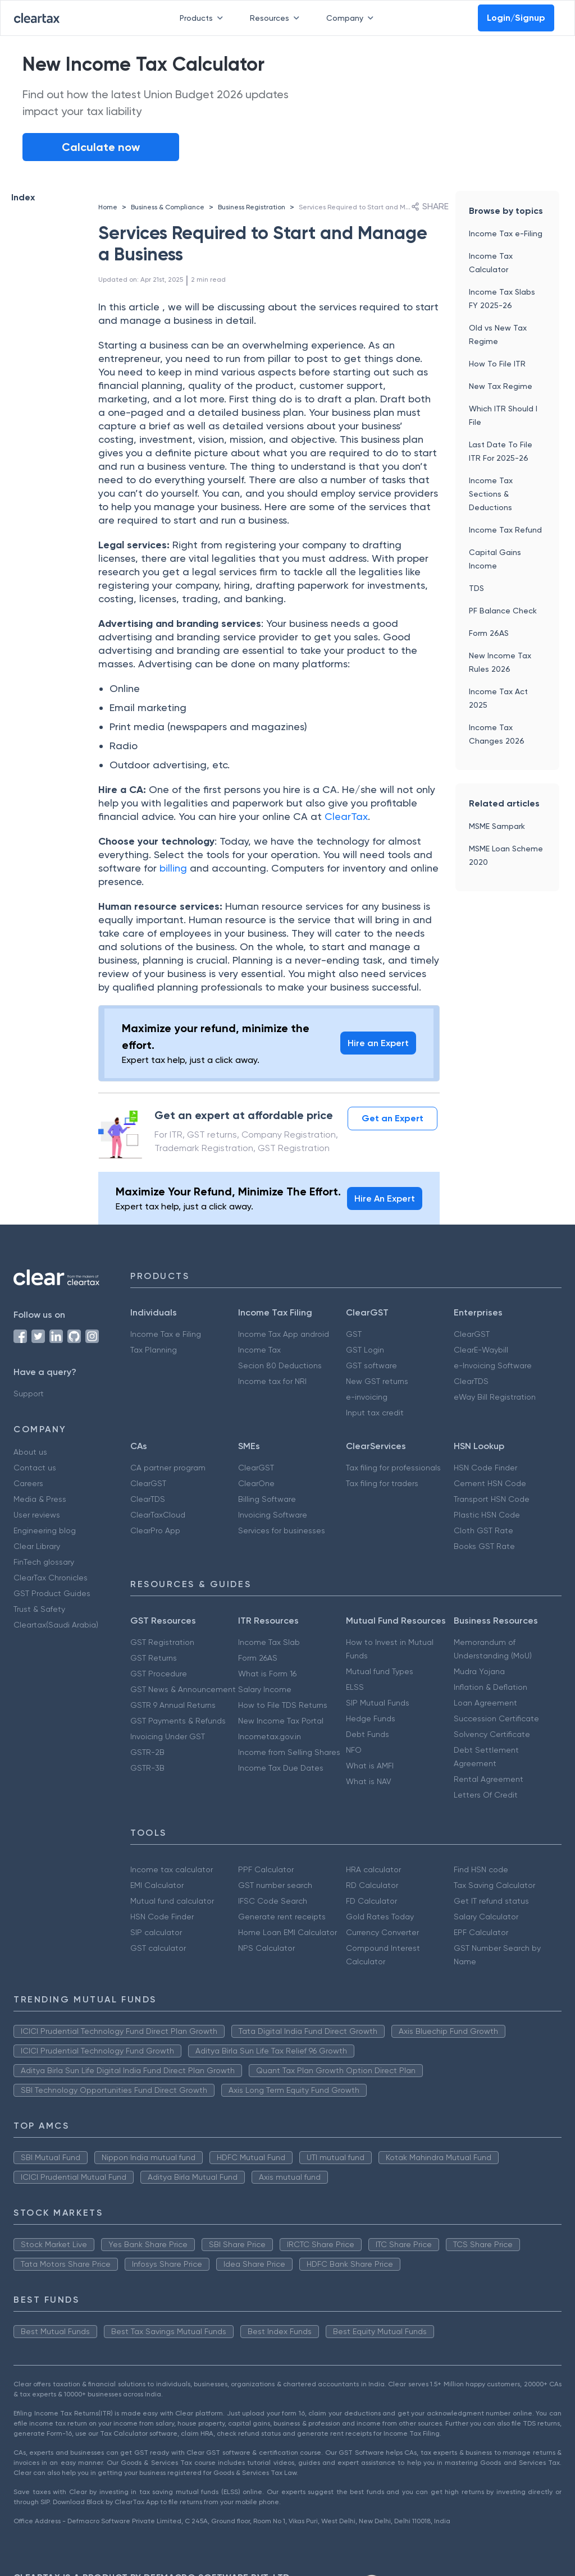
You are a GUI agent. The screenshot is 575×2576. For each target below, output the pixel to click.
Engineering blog (44, 1530)
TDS (476, 588)
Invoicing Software (272, 1514)
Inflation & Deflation (490, 1687)
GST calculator (158, 1948)
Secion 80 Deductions (280, 1365)
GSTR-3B (147, 1767)
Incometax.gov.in (269, 1736)
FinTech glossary (43, 1561)
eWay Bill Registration (495, 1396)
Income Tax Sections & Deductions (491, 494)
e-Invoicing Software (493, 1365)
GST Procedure (158, 1673)
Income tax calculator (171, 1869)
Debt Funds (367, 1734)
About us (30, 1451)
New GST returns (377, 1381)
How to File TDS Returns (282, 1704)
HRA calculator (373, 1869)
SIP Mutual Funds (377, 1702)
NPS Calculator (266, 1948)
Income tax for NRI (272, 1381)
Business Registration (251, 207)
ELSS (355, 1687)
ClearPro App (155, 1530)
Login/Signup (516, 17)
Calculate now (101, 147)
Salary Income (264, 1689)
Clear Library (36, 1546)
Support (28, 1393)
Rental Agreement (488, 1779)
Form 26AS (489, 633)
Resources (277, 17)
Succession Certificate (496, 1718)
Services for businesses (281, 1530)
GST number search (275, 1885)
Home (107, 207)
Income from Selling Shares (289, 1752)
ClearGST (472, 1334)
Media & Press (39, 1499)
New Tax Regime (500, 386)
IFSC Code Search (272, 1900)
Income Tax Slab (269, 1642)
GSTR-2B (147, 1752)
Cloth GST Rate (483, 1530)
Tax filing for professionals (393, 1467)
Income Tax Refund (505, 529)
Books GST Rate (484, 1546)
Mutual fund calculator (172, 1900)
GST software (371, 1365)
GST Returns (153, 1657)
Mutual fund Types (379, 1671)
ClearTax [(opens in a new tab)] (346, 816)
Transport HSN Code (492, 1499)
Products (203, 17)
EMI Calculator (157, 1885)
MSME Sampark (497, 826)
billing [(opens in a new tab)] (174, 868)
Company (352, 17)
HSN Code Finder (485, 1467)
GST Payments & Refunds (178, 1720)
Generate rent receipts (282, 1916)
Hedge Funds (370, 1718)
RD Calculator (372, 1885)
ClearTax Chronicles (50, 1577)
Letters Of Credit (486, 1794)
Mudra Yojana (479, 1671)
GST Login (365, 1349)
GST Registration (162, 1642)
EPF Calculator (481, 1932)
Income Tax (259, 1349)
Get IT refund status (491, 1900)
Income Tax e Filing (165, 1334)
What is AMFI (370, 1765)
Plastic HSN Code (487, 1514)
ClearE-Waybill (481, 1349)
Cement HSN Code (490, 1483)
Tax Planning (153, 1349)
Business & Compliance (167, 207)
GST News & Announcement (183, 1689)
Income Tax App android (283, 1334)
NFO (354, 1749)
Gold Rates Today (380, 1916)
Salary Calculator (486, 1916)
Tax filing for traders (382, 1483)
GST (354, 1334)
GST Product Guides (51, 1593)
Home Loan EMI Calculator (287, 1932)
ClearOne (256, 1483)
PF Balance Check (503, 610)
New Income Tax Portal (280, 1720)
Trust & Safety (39, 1609)
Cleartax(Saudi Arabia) (55, 1624)
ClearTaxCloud (157, 1514)
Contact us (34, 1467)
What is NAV (368, 1781)
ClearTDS (471, 1381)
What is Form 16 (267, 1673)
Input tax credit (375, 1412)
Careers (28, 1483)
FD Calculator (371, 1900)
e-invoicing (366, 1396)
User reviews (36, 1514)
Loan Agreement (485, 1702)
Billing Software (267, 1499)
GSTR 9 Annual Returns (173, 1704)
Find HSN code (481, 1869)
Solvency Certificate (492, 1734)
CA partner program (168, 1467)
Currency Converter (382, 1932)
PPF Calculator (266, 1869)
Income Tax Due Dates (280, 1767)
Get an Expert (392, 1118)
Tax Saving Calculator (494, 1885)
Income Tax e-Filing (505, 233)
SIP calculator (156, 1932)
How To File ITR (497, 363)
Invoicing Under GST (167, 1736)
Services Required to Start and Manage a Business (380, 207)
